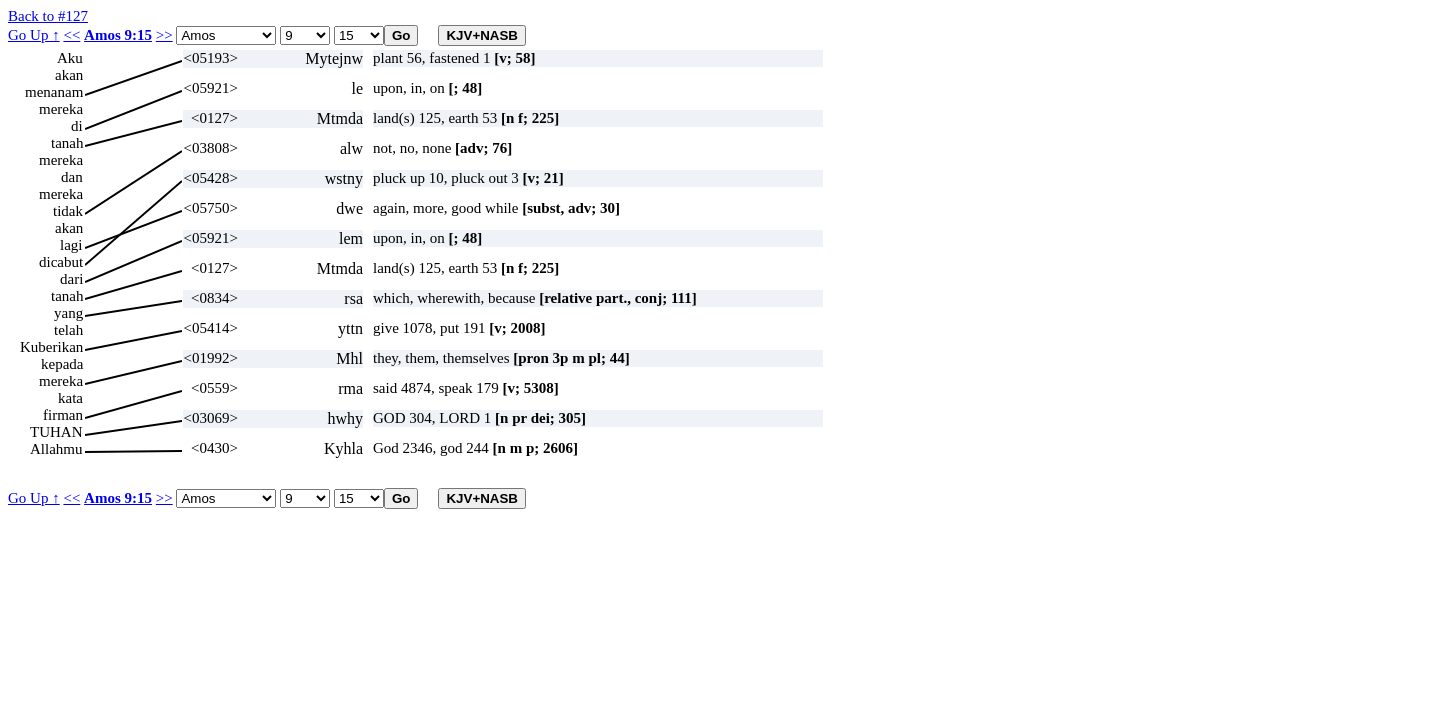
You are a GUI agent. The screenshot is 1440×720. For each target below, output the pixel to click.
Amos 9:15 (118, 35)
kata (70, 398)
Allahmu (56, 449)
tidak (68, 211)
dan (72, 177)
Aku (70, 58)
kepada (62, 364)
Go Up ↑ (34, 35)
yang (68, 313)
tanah (67, 143)
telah (68, 330)
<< (71, 35)
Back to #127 (48, 16)
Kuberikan (51, 347)
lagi (71, 245)
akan (69, 75)
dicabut (61, 262)
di (77, 126)
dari (71, 279)
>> (164, 35)
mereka (61, 109)
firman (63, 415)
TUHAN (56, 432)
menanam (54, 92)
